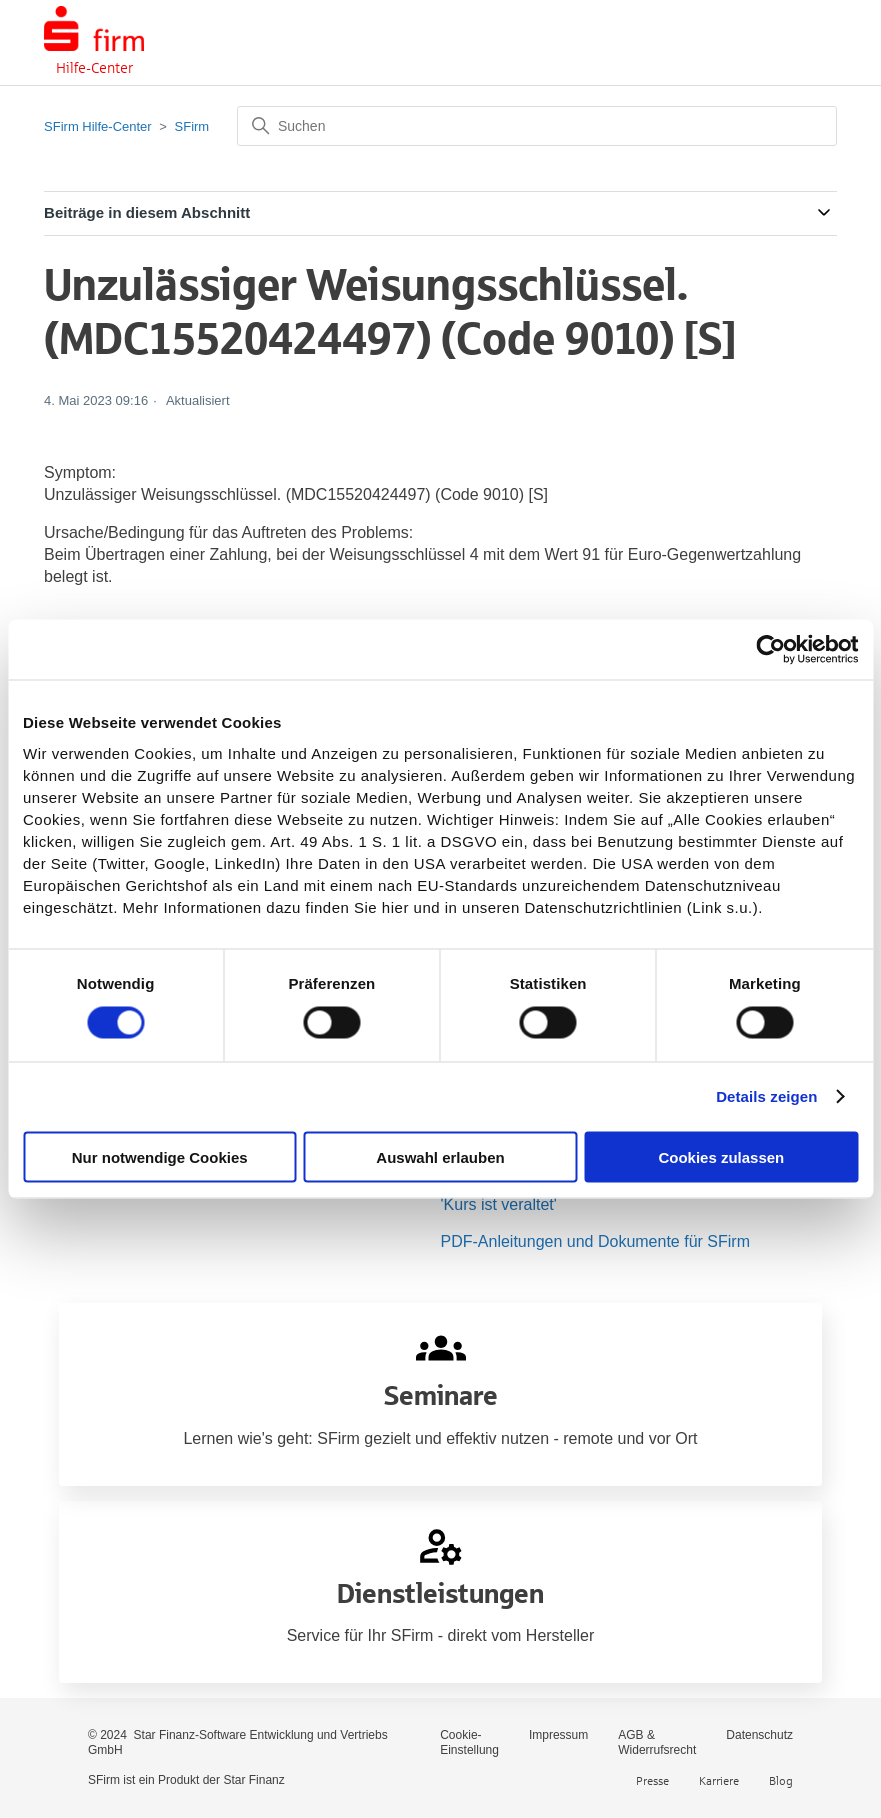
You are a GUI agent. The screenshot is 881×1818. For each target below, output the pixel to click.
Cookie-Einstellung (469, 1742)
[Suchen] (537, 126)
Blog (781, 1780)
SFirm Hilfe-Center (98, 126)
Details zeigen (766, 1096)
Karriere (719, 1780)
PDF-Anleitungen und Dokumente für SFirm (595, 1241)
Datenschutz (759, 1735)
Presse (652, 1780)
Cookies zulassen (721, 1156)
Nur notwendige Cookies (160, 1156)
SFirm (192, 126)
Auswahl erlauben (440, 1156)
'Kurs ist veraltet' (499, 1204)
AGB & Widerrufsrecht (657, 1742)
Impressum (558, 1735)
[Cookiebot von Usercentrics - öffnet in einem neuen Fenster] (770, 650)
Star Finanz (253, 1780)
